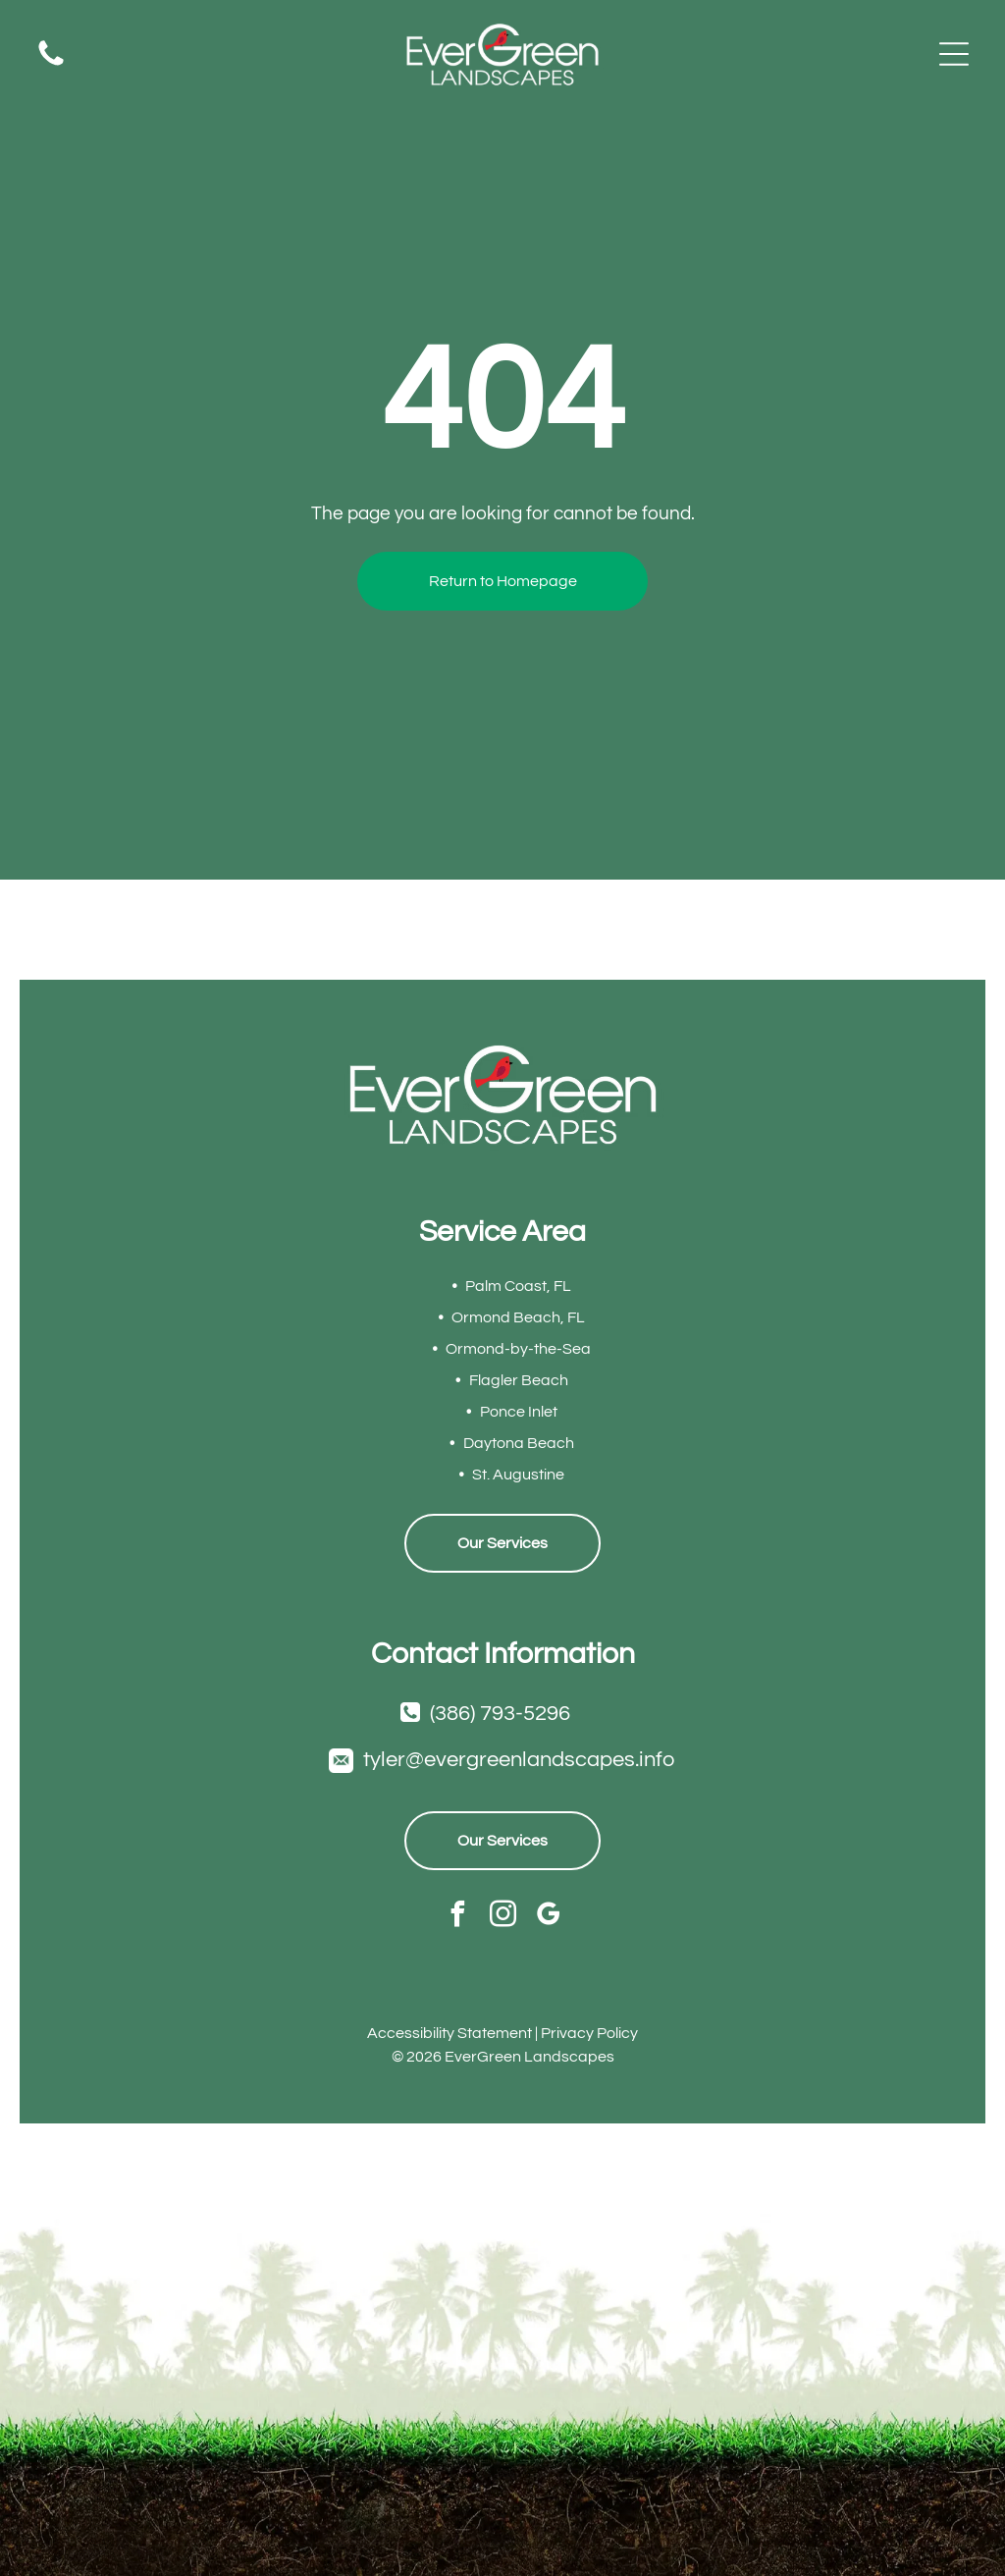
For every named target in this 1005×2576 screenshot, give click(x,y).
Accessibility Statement (449, 2033)
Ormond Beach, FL (518, 1317)
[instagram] (503, 1916)
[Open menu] (954, 54)
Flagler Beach (518, 1380)
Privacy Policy (589, 2033)
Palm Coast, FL (518, 1286)
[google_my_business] (548, 1916)
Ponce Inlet (518, 1412)
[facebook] (458, 1916)
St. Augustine (518, 1474)
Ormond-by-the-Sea (518, 1349)
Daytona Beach (518, 1443)
